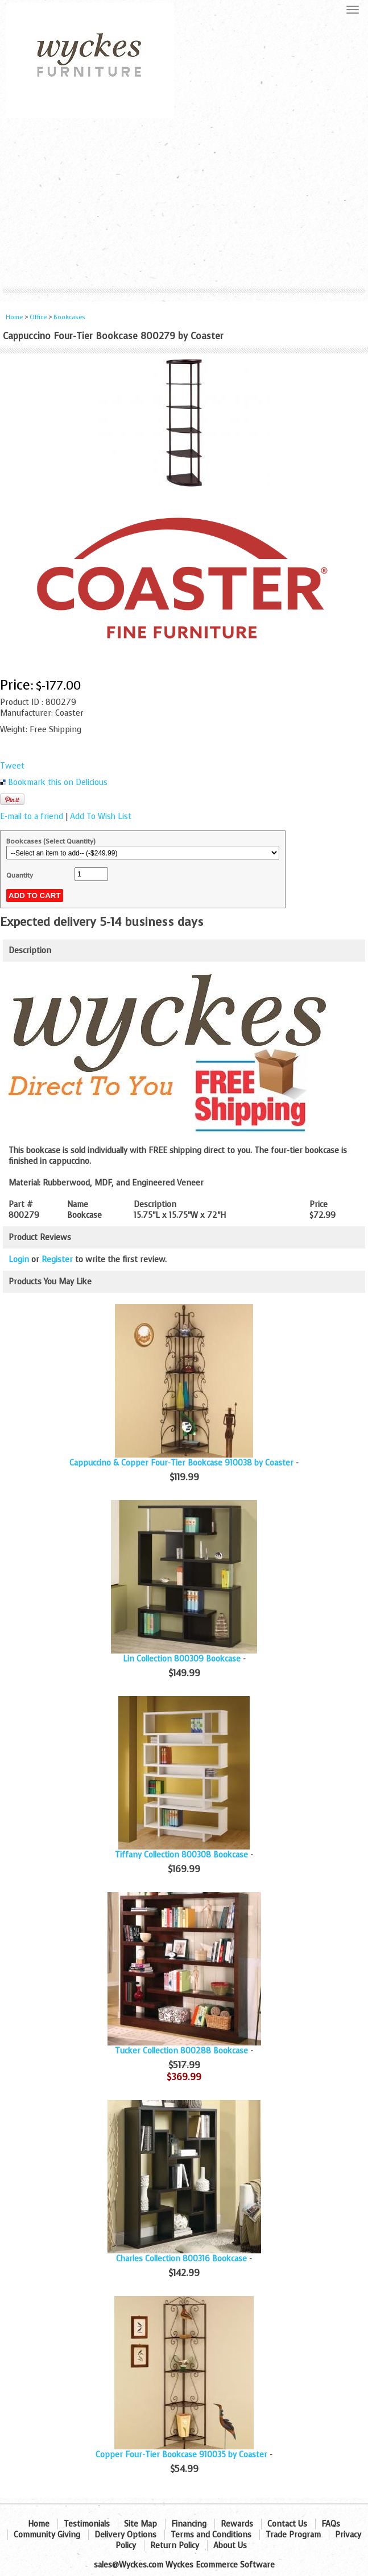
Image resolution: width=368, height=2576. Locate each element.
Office (38, 317)
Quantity (19, 875)
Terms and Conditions (211, 2534)
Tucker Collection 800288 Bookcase (181, 2050)
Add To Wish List (100, 816)
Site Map (140, 2524)
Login (19, 1259)
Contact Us (287, 2524)
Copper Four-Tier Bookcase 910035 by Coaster (181, 2454)
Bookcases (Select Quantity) (51, 841)
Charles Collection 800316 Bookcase (181, 2258)
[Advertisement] (184, 203)
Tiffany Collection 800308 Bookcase (181, 1854)
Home (14, 317)
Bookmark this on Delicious (57, 782)
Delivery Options (125, 2534)
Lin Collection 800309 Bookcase (182, 1659)
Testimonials (87, 2524)
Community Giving (47, 2534)
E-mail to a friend (31, 816)
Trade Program (293, 2534)
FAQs (330, 2524)
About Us (230, 2545)
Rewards (237, 2524)
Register (57, 1259)
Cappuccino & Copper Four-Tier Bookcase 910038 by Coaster (181, 1463)
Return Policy (174, 2545)
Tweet (12, 766)
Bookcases (69, 317)
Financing (188, 2524)
